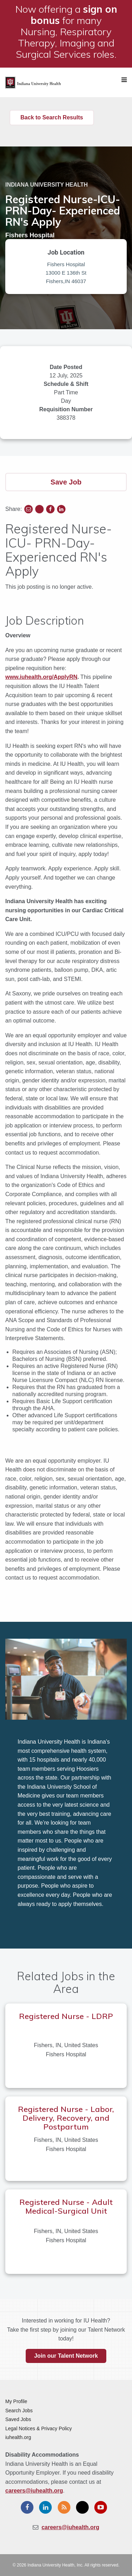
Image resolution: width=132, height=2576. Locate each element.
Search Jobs (19, 2410)
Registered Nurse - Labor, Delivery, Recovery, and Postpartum (66, 2118)
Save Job (66, 482)
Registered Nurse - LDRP (66, 2016)
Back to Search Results (51, 117)
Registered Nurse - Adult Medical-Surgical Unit (66, 2206)
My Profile (16, 2401)
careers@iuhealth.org (34, 2491)
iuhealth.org (18, 2437)
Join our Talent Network (66, 2356)
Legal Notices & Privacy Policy (38, 2428)
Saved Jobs (18, 2419)
